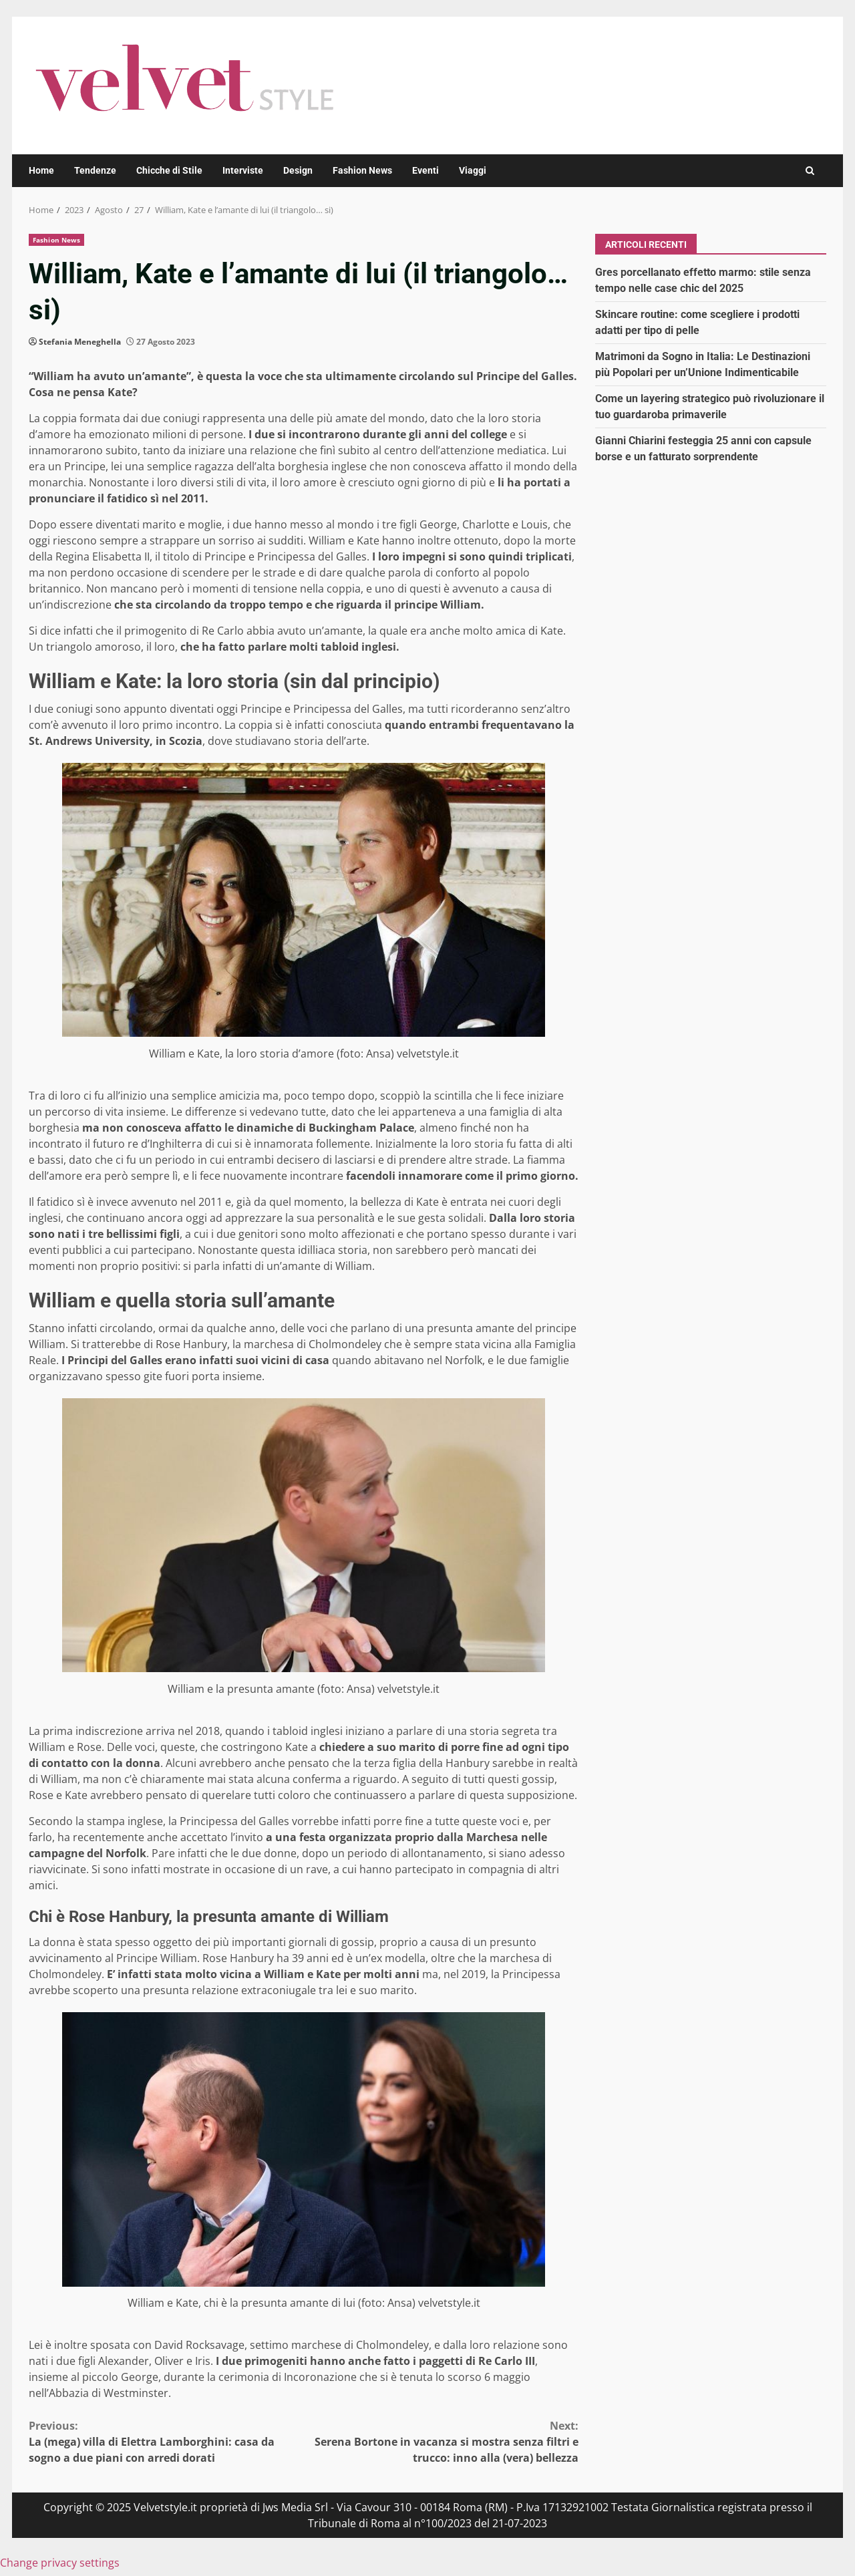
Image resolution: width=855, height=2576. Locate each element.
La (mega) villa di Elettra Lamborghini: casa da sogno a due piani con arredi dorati (166, 2441)
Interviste (242, 170)
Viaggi (472, 170)
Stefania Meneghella (80, 341)
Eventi (425, 170)
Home (41, 170)
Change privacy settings (60, 2562)
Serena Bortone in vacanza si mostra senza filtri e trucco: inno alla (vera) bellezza (441, 2441)
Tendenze (95, 170)
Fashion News (362, 170)
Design (298, 170)
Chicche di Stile (169, 170)
